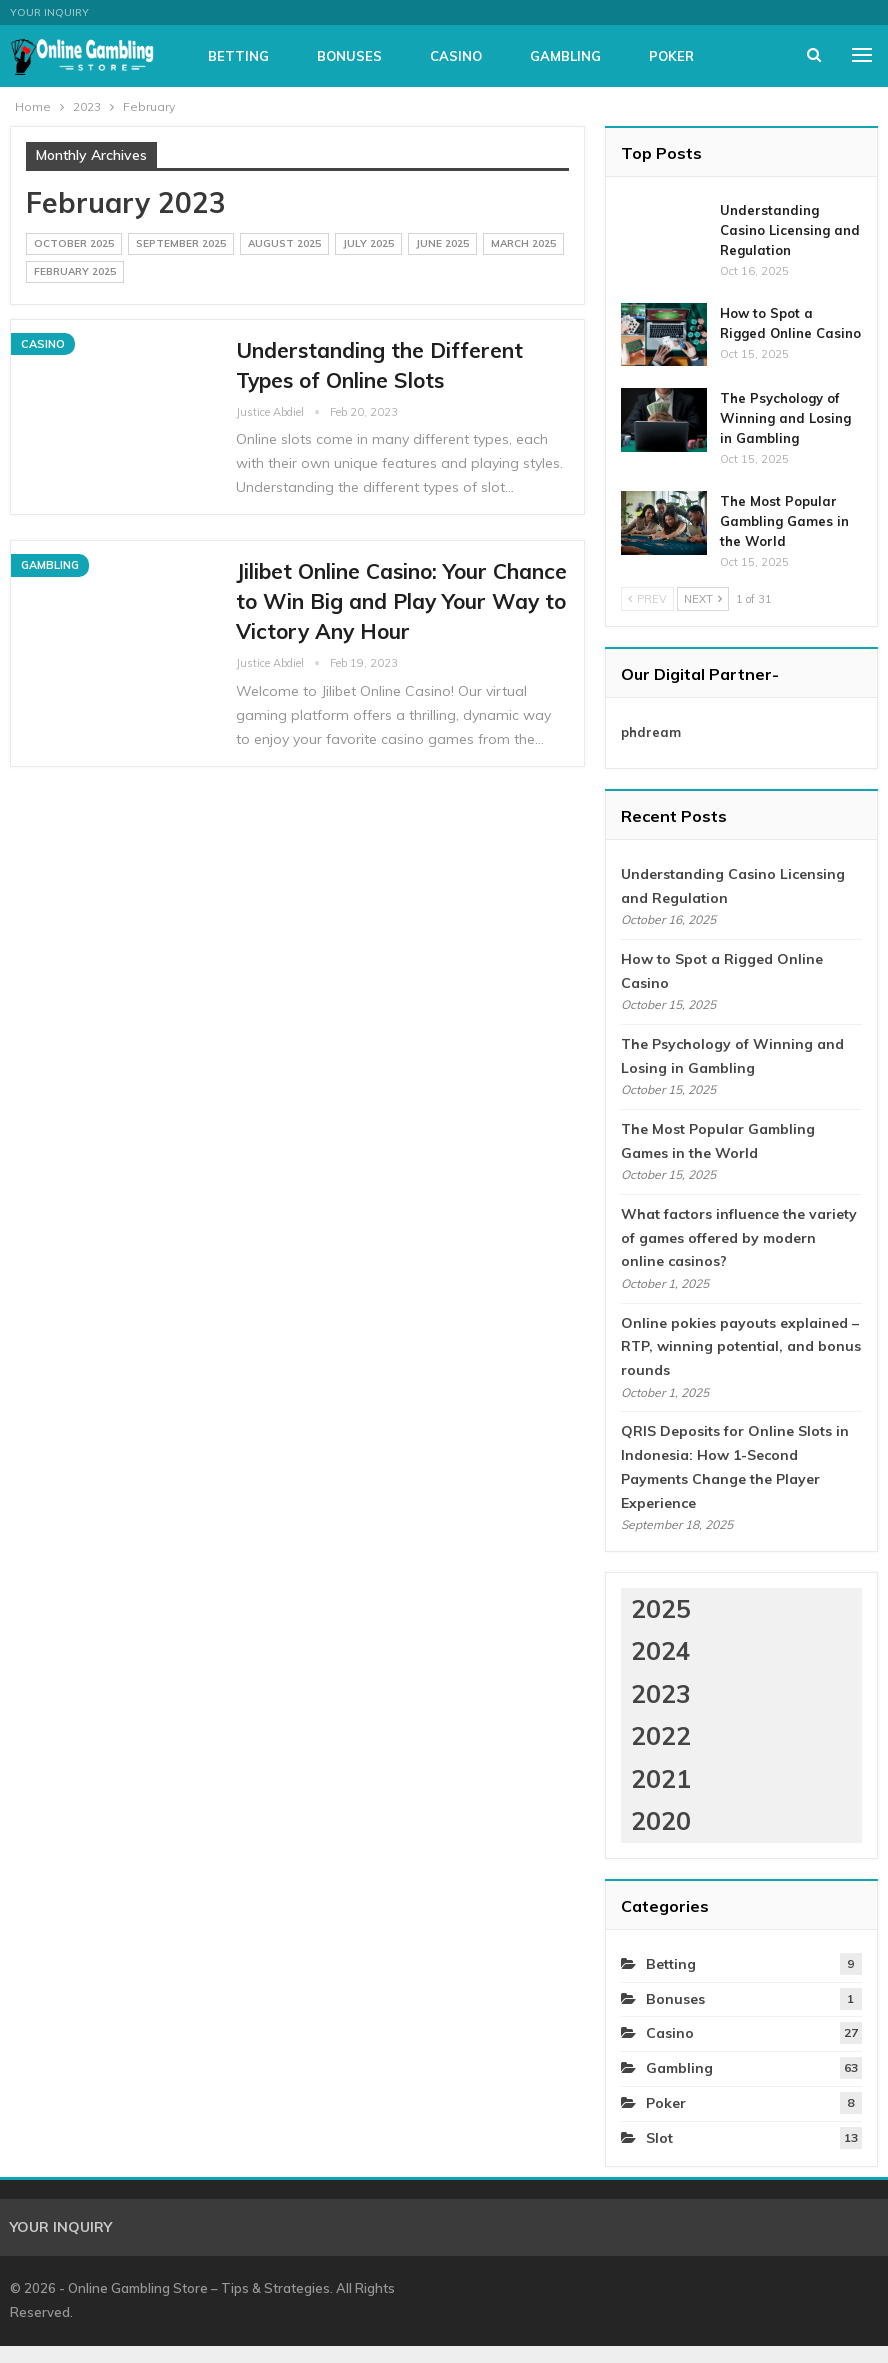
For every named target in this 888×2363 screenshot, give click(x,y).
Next (703, 599)
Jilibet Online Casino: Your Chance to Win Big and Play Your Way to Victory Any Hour (401, 601)
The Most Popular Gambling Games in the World (784, 521)
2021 (661, 1778)
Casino (543, 56)
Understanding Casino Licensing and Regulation (790, 230)
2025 (661, 1608)
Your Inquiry (49, 12)
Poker (666, 2103)
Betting (325, 56)
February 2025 (75, 271)
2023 (661, 1693)
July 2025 (368, 243)
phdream (651, 732)
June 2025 (442, 243)
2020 (661, 1820)
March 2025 (523, 243)
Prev (647, 599)
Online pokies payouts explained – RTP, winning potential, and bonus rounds (741, 1347)
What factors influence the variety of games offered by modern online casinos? (739, 1238)
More (755, 56)
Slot (659, 2138)
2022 (661, 1735)
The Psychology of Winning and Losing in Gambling (785, 418)
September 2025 (181, 243)
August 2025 (284, 243)
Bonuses (436, 56)
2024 (661, 1650)
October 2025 (74, 243)
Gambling (652, 56)
